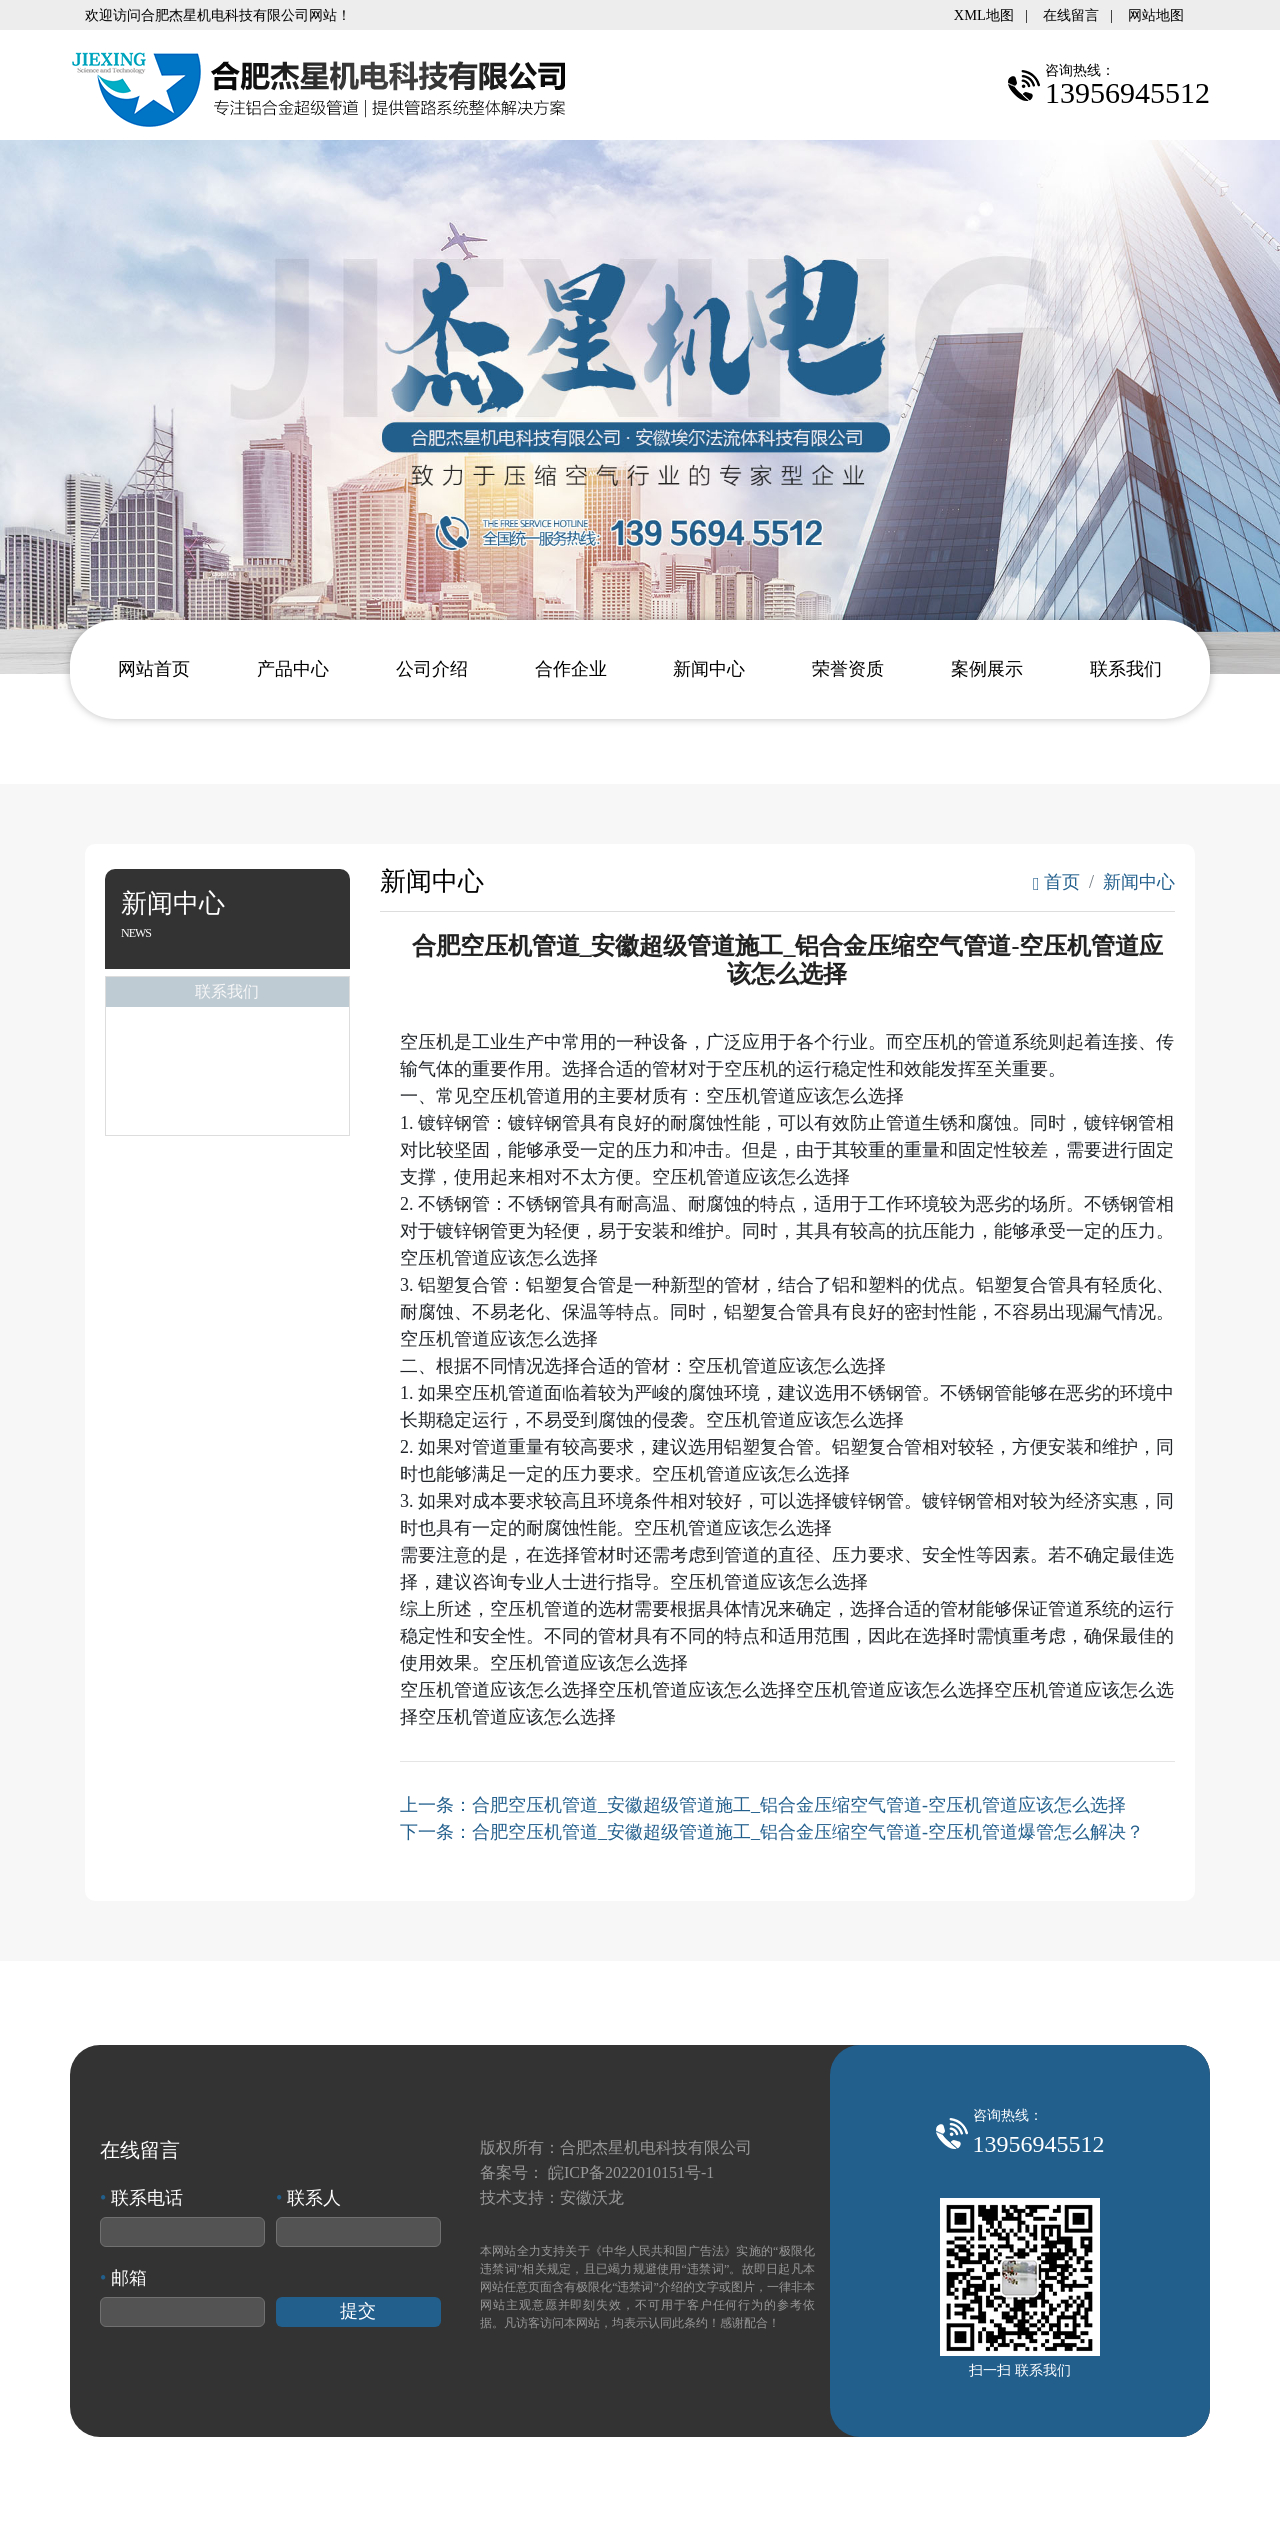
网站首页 (154, 669)
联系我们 (1126, 669)
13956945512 (1039, 2144)
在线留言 (1071, 15)
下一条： (772, 1832)
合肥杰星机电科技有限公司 (656, 2147)
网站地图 (1156, 15)
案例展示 (987, 669)
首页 (1056, 882)
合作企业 (571, 669)
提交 (358, 2311)
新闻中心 (709, 669)
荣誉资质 (848, 669)
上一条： (763, 1805)
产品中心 (293, 669)
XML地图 (984, 15)
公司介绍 (432, 669)
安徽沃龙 (592, 2197)
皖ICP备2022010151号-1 (631, 2172)
